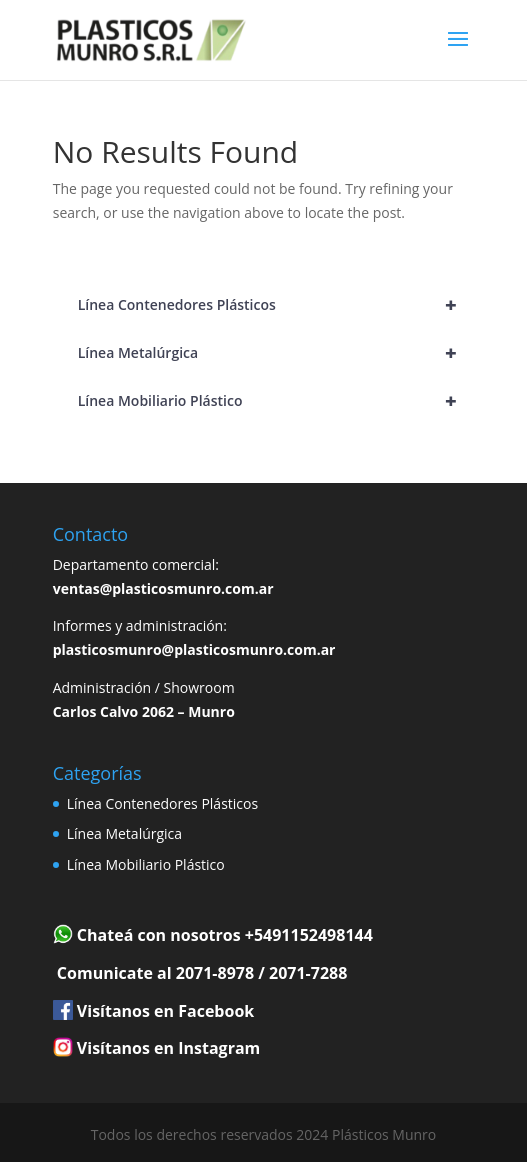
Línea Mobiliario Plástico (276, 401)
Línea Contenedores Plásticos (276, 305)
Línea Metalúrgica (276, 353)
